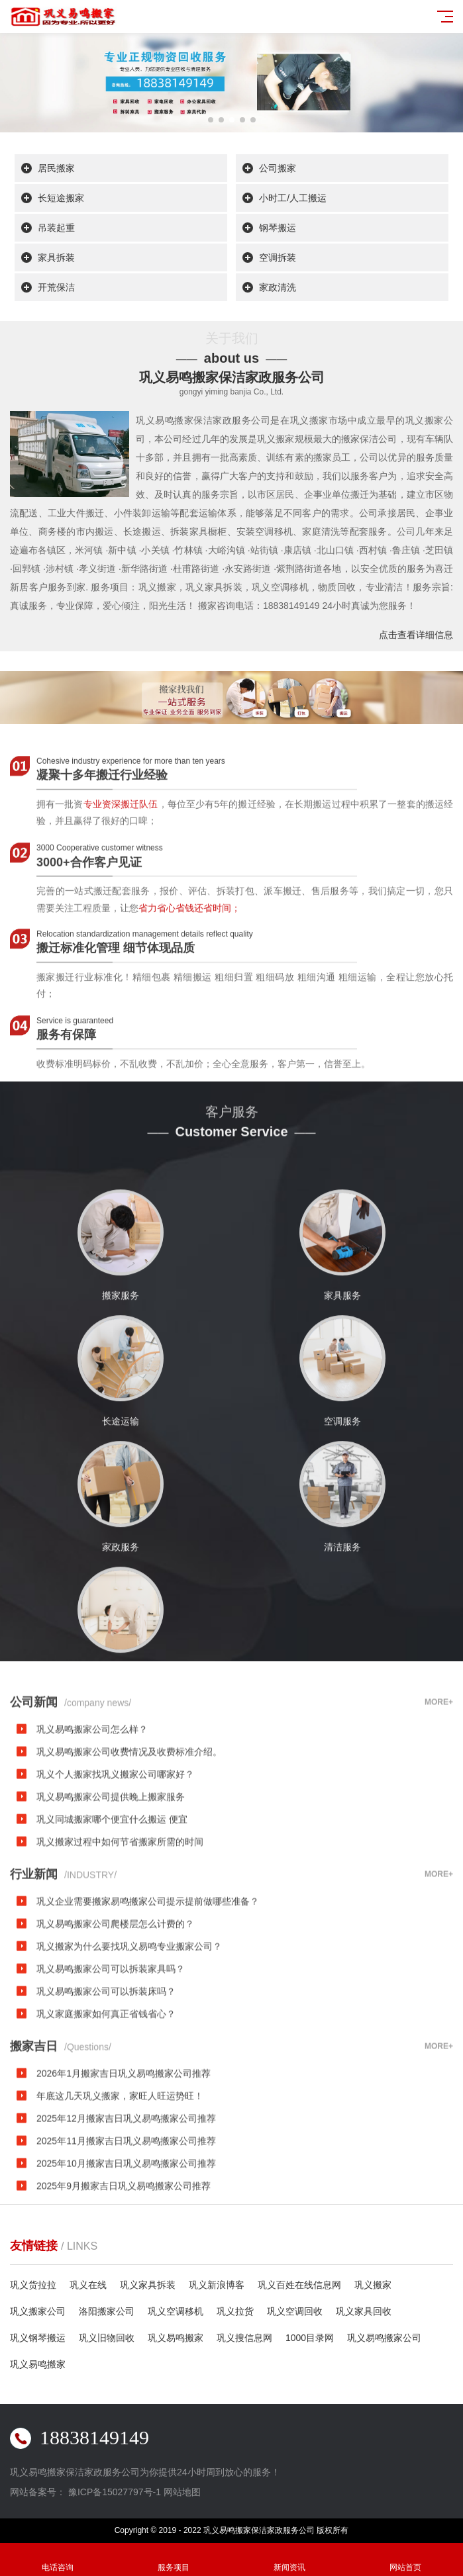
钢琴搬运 (277, 227)
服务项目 (174, 2560)
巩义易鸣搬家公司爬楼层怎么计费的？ (115, 2044)
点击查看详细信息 (416, 634)
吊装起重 (56, 227)
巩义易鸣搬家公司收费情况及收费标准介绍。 (129, 1872)
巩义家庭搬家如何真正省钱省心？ (106, 2134)
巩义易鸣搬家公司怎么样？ (92, 1850)
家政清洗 (277, 287)
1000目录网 (309, 2337)
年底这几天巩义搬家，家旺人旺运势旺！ (119, 2216)
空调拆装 (277, 257)
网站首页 (405, 2560)
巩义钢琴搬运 (38, 2337)
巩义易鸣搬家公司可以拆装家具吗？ (110, 2089)
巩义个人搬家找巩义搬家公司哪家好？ (115, 1895)
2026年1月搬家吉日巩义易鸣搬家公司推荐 (123, 2194)
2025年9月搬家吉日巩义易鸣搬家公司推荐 (123, 2306)
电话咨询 (58, 2560)
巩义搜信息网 (244, 2337)
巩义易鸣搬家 (175, 2337)
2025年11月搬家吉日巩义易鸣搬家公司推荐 (126, 2261)
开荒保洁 (56, 287)
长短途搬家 (61, 198)
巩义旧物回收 (106, 2337)
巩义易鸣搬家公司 (384, 2337)
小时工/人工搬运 (293, 198)
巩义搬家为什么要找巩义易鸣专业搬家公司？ (129, 2067)
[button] (210, 119)
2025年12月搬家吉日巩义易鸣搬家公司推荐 (126, 2239)
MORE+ (439, 1822)
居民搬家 (56, 168)
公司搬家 (277, 168)
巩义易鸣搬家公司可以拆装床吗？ (106, 2112)
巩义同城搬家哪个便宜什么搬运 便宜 (111, 1940)
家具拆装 (56, 257)
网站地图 (182, 2492)
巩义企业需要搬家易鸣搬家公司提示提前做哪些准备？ (147, 2022)
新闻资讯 (290, 2560)
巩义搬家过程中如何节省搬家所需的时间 (119, 1962)
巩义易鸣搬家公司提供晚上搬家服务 (110, 1917)
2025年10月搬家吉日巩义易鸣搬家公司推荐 (126, 2284)
